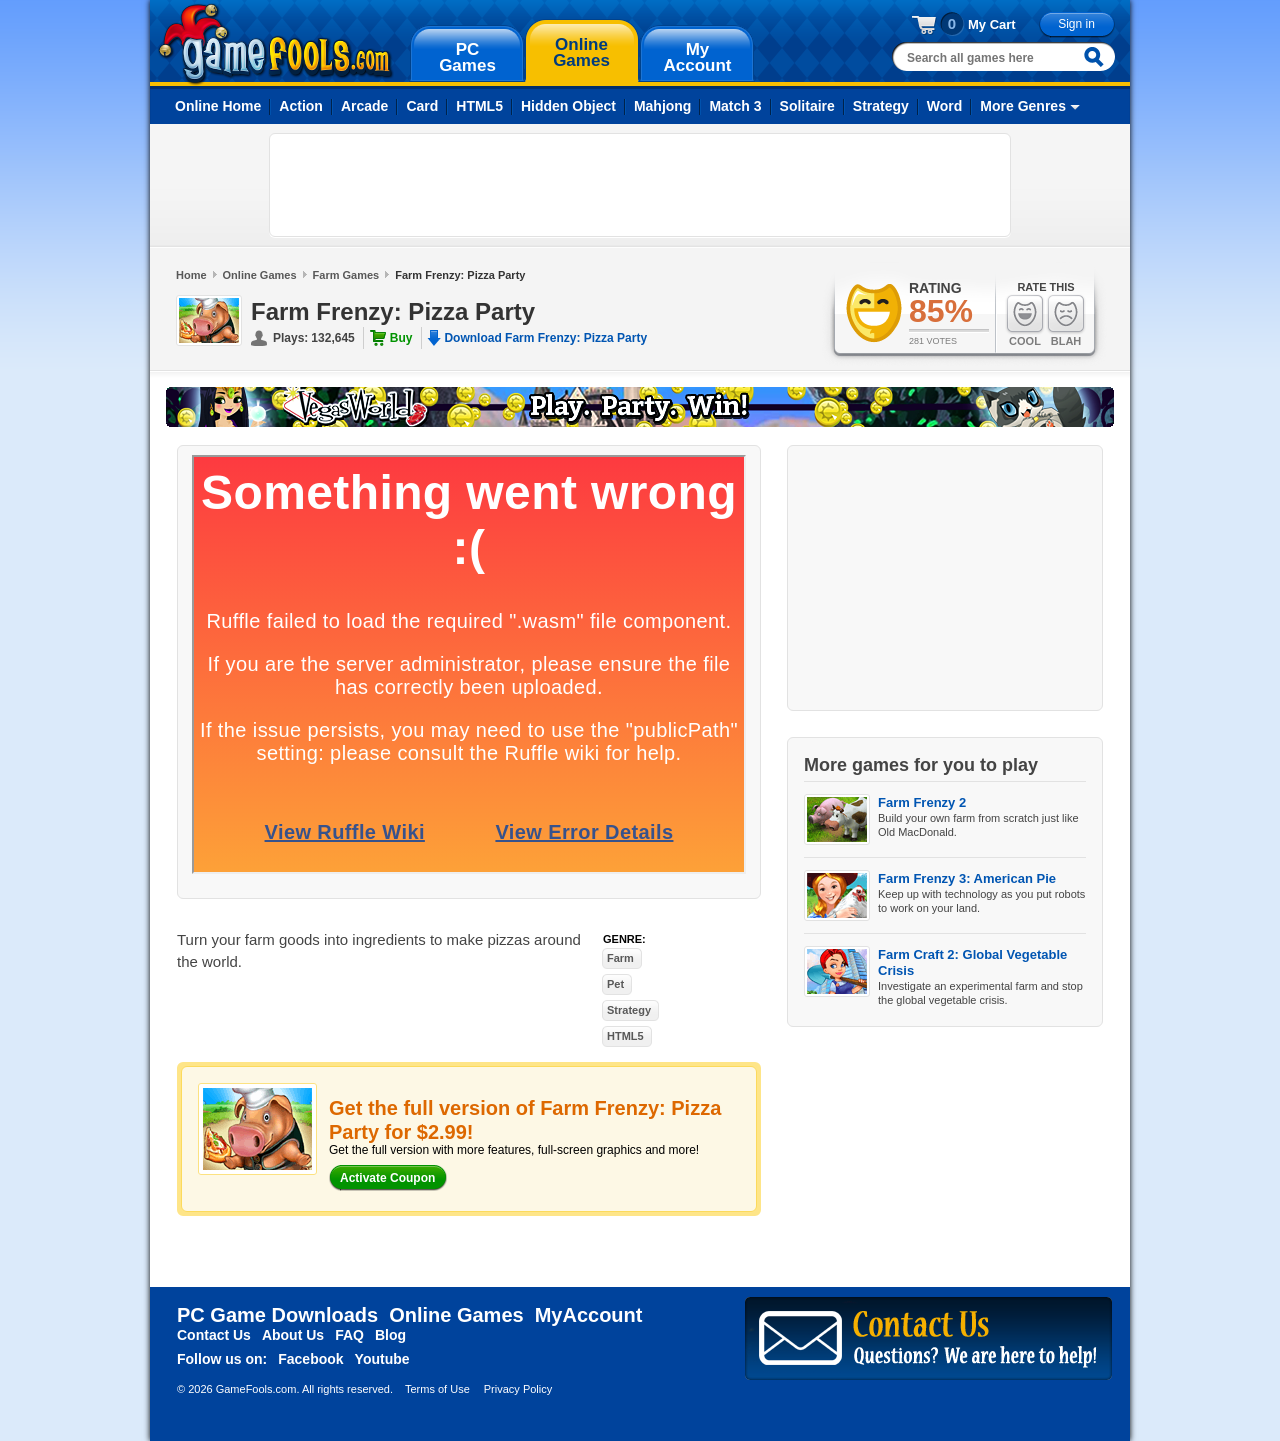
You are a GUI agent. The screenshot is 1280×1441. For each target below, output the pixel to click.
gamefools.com (275, 44)
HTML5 (479, 106)
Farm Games (346, 275)
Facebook (310, 1359)
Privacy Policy (518, 1389)
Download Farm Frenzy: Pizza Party (545, 338)
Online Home (218, 106)
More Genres (1023, 106)
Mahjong (663, 106)
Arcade (364, 106)
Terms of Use (437, 1389)
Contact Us (214, 1335)
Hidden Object (568, 106)
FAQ (349, 1335)
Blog (390, 1335)
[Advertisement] (640, 185)
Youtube (382, 1359)
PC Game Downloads (277, 1315)
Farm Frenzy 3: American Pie (967, 878)
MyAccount (589, 1315)
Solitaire (807, 106)
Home (191, 275)
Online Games (260, 275)
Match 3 (735, 106)
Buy (401, 338)
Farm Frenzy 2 (922, 802)
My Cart (992, 24)
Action (301, 106)
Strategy (881, 106)
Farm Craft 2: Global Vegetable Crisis (972, 962)
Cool (1025, 320)
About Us (293, 1335)
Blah (1066, 320)
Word (945, 106)
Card (422, 106)
